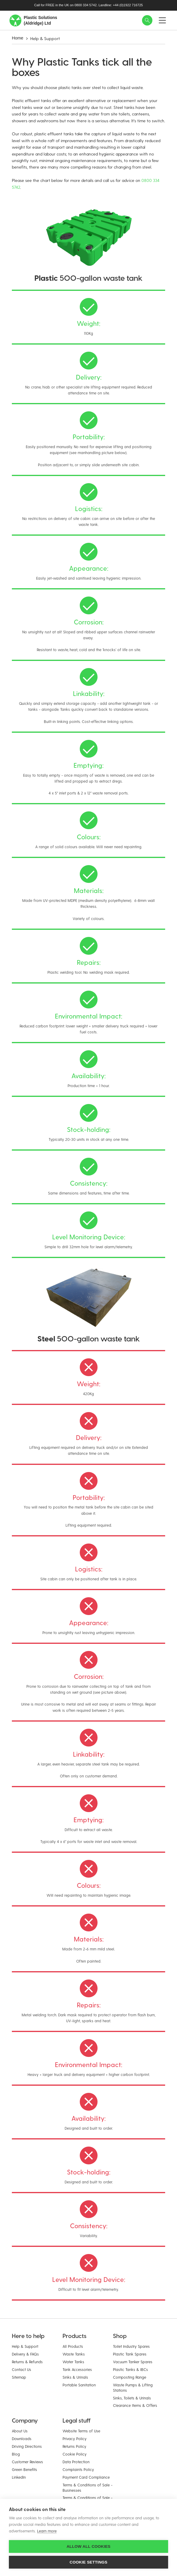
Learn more (47, 2531)
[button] (147, 20)
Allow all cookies (88, 2546)
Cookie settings (89, 2562)
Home (17, 38)
